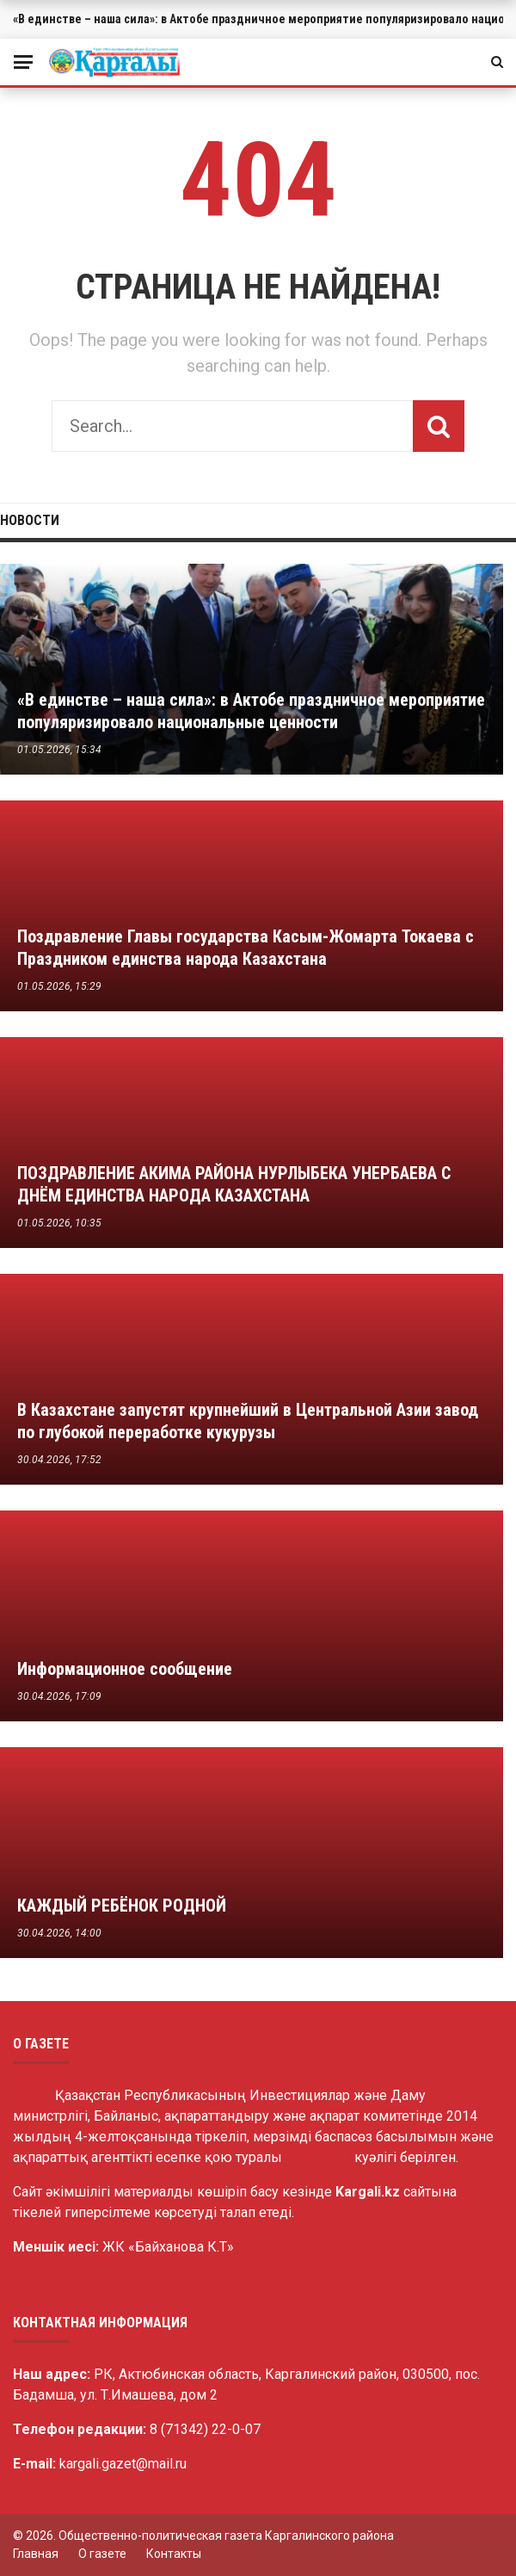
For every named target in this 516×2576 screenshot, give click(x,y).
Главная (35, 2554)
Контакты (173, 2554)
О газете (102, 2554)
